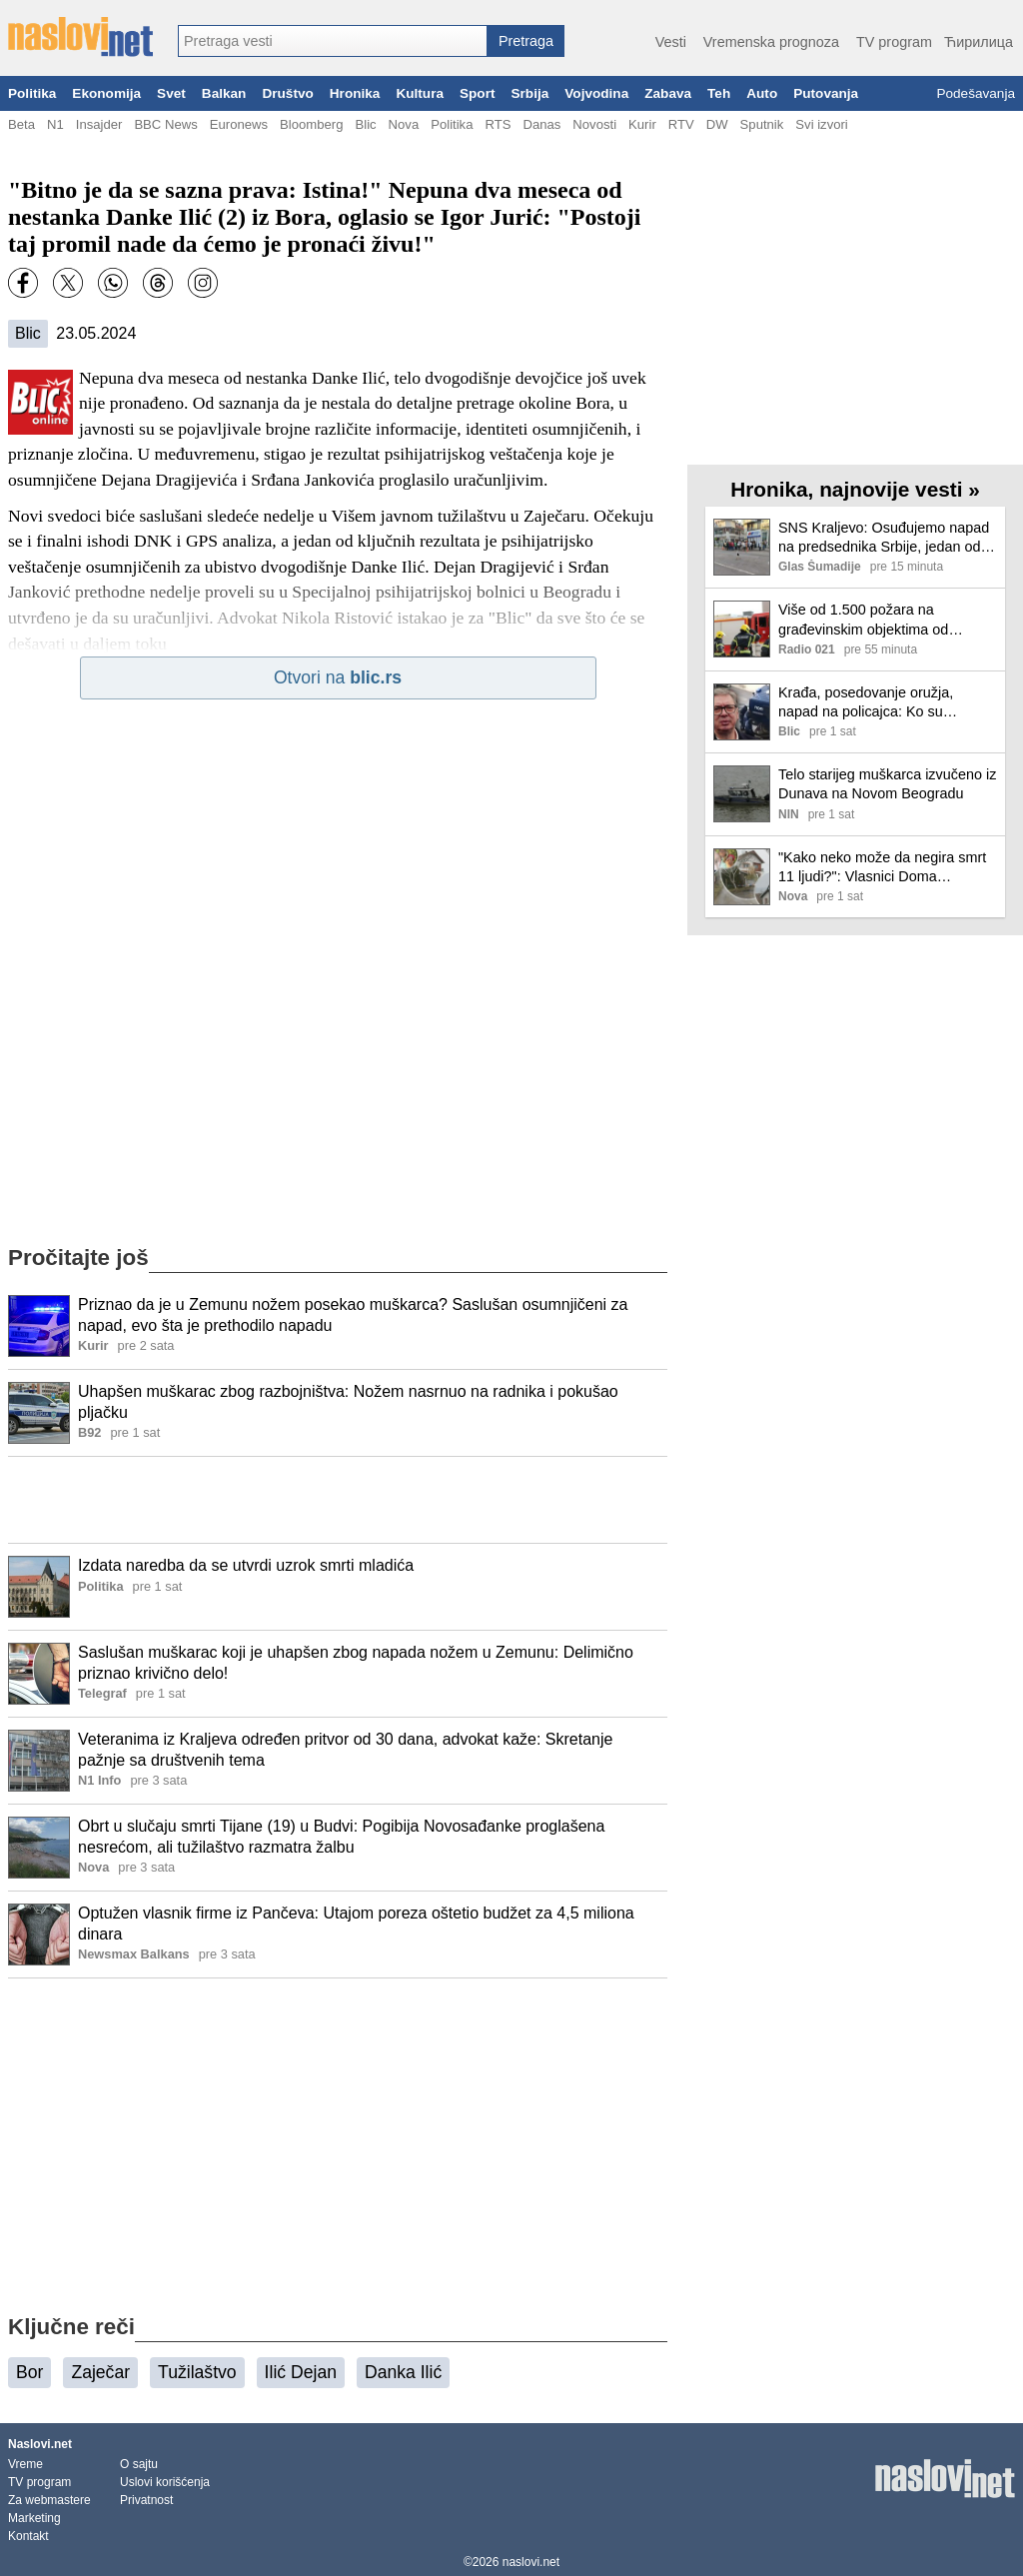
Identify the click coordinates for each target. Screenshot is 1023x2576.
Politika (32, 93)
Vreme (25, 2464)
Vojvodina (596, 93)
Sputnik (762, 124)
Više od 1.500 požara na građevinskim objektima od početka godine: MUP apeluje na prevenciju (882, 620)
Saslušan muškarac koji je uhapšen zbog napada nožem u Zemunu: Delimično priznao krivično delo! (355, 1663)
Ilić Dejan (301, 2372)
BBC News (165, 124)
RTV (681, 124)
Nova (404, 124)
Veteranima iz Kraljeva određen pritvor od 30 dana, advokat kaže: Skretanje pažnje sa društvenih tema (345, 1750)
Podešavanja (975, 93)
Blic (365, 124)
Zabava (667, 93)
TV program (894, 42)
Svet (171, 93)
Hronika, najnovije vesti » (855, 489)
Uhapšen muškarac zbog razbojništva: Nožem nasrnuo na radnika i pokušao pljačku (348, 1402)
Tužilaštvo (197, 2372)
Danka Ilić (403, 2372)
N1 (55, 124)
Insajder (99, 124)
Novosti (594, 124)
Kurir (642, 124)
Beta (21, 124)
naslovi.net (531, 2562)
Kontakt (28, 2536)
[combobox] (333, 41)
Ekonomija (106, 93)
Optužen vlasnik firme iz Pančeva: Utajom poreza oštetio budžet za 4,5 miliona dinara (356, 1923)
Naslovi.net (40, 2444)
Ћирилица (978, 42)
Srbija (529, 93)
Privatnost (146, 2500)
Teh (718, 93)
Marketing (34, 2518)
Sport (478, 93)
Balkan (224, 93)
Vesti (670, 42)
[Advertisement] (337, 1500)
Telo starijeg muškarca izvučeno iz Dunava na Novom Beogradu (887, 783)
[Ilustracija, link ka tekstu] (39, 1328)
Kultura (420, 93)
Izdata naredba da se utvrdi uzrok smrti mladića (246, 1565)
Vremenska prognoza (771, 42)
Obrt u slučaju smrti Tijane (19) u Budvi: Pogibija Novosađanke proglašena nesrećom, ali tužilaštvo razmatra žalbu (341, 1837)
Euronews (239, 124)
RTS (498, 124)
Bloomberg (311, 124)
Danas (541, 124)
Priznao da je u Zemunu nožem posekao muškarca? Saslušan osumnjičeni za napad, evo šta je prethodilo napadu (353, 1315)
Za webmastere (49, 2500)
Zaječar (100, 2372)
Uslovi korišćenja (165, 2482)
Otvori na (338, 677)
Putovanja (825, 93)
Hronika (355, 93)
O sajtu (139, 2464)
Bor (29, 2372)
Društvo (287, 93)
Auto (761, 93)
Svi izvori (821, 124)
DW (717, 124)
